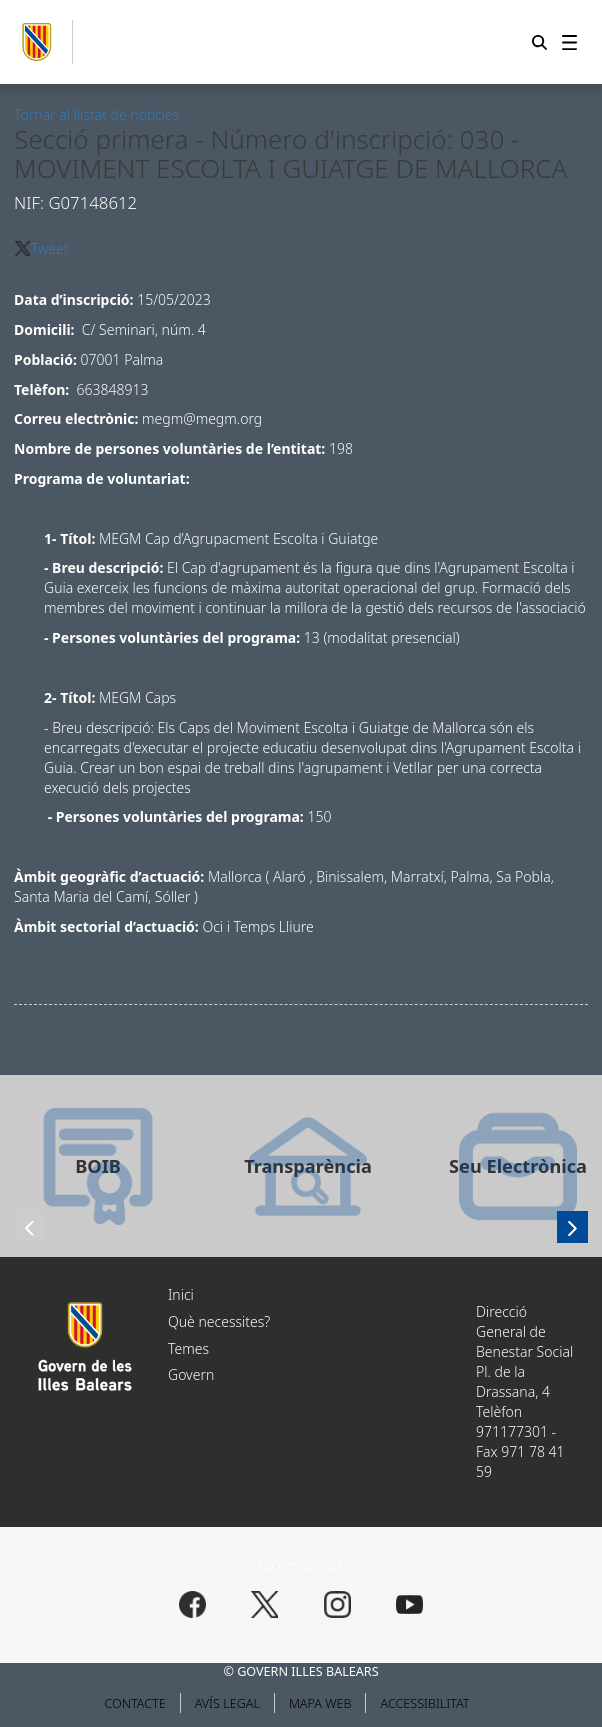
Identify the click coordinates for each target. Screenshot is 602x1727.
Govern (191, 1374)
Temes (188, 1348)
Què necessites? (219, 1321)
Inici (181, 1294)
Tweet (50, 248)
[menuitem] (569, 42)
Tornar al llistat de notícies (96, 114)
